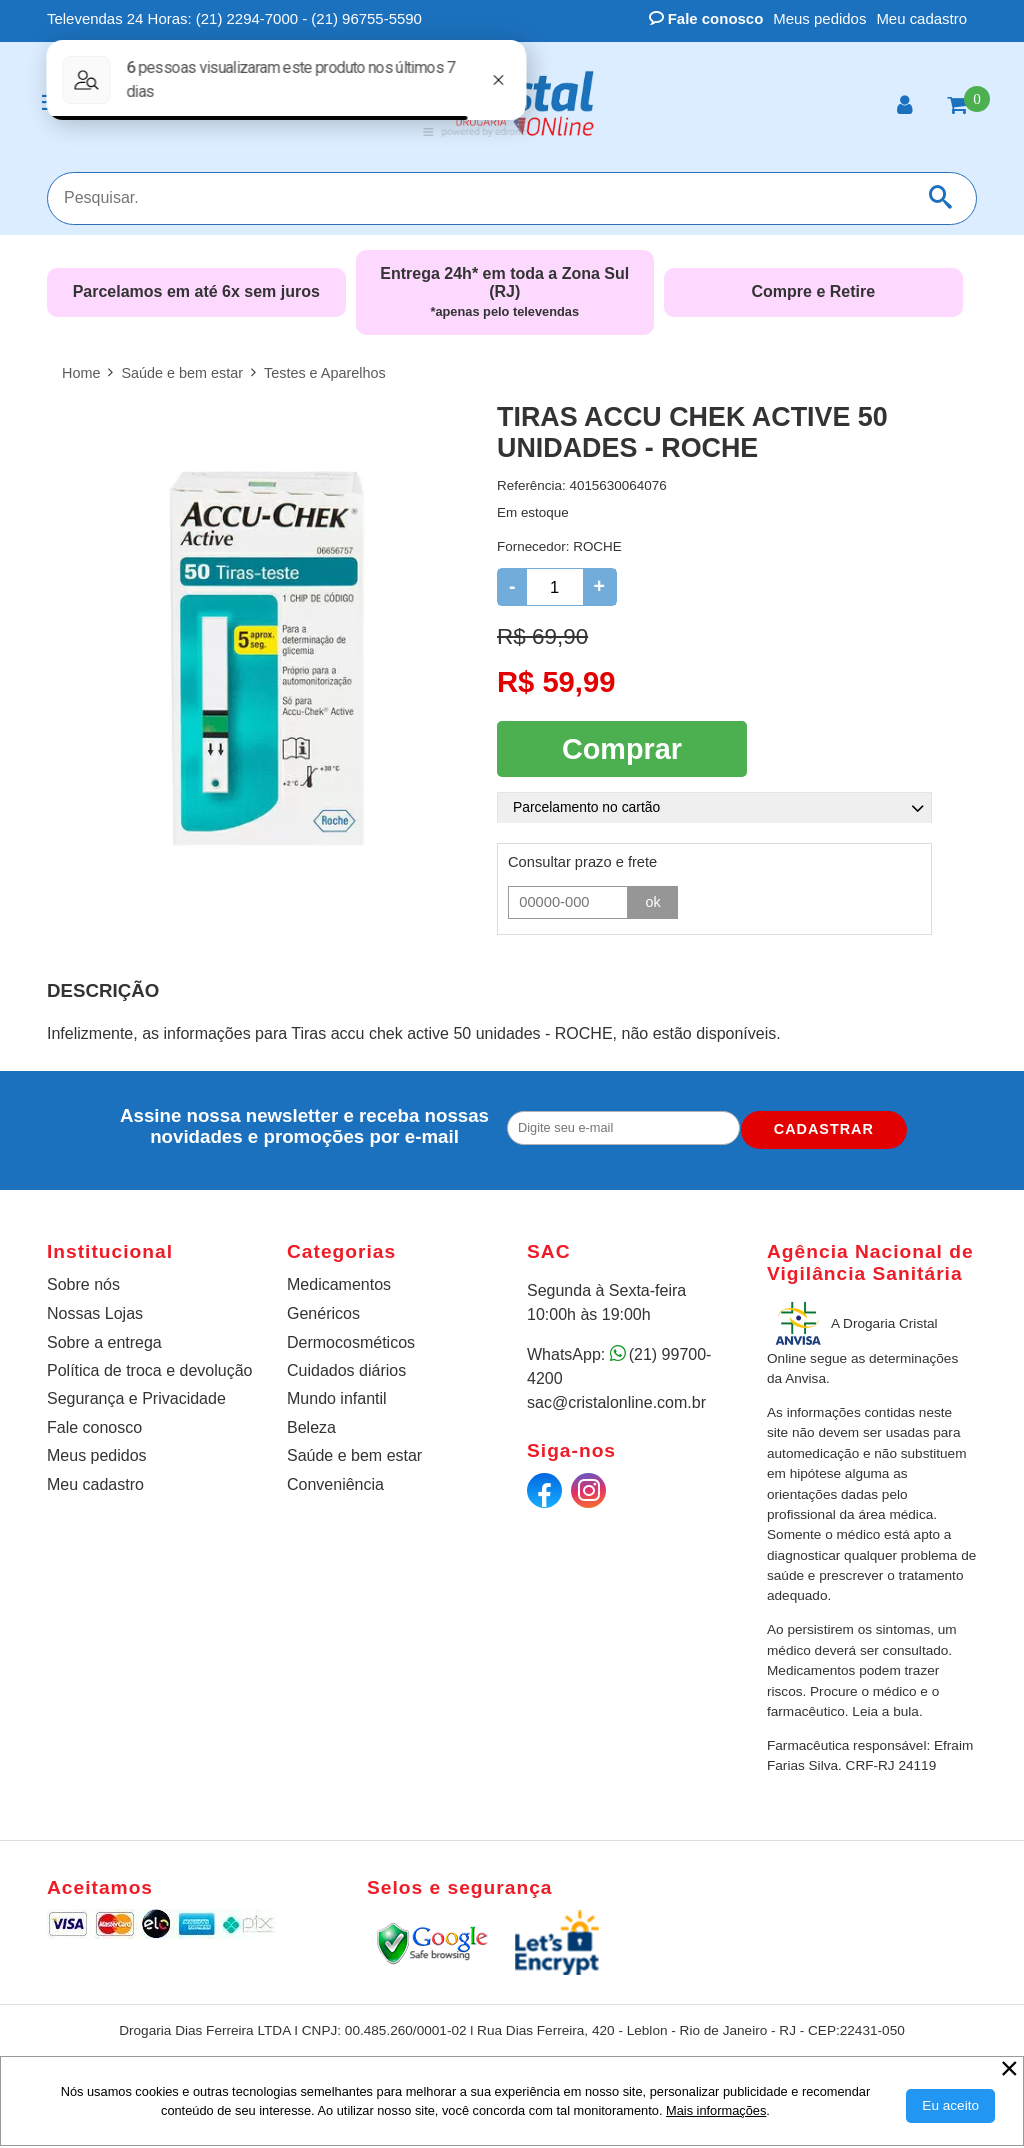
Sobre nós (83, 1282)
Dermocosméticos (351, 1340)
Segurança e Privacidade (136, 1397)
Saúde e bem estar (354, 1454)
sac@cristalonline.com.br (616, 1400)
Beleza (311, 1425)
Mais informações (716, 2110)
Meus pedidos (819, 18)
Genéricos (323, 1312)
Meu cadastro (921, 18)
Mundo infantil (337, 1397)
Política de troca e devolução (149, 1368)
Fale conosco (706, 18)
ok (653, 900)
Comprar (622, 747)
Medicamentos (339, 1282)
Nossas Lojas (95, 1312)
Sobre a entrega (104, 1340)
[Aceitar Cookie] (950, 2106)
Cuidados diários (346, 1368)
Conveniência (335, 1482)
